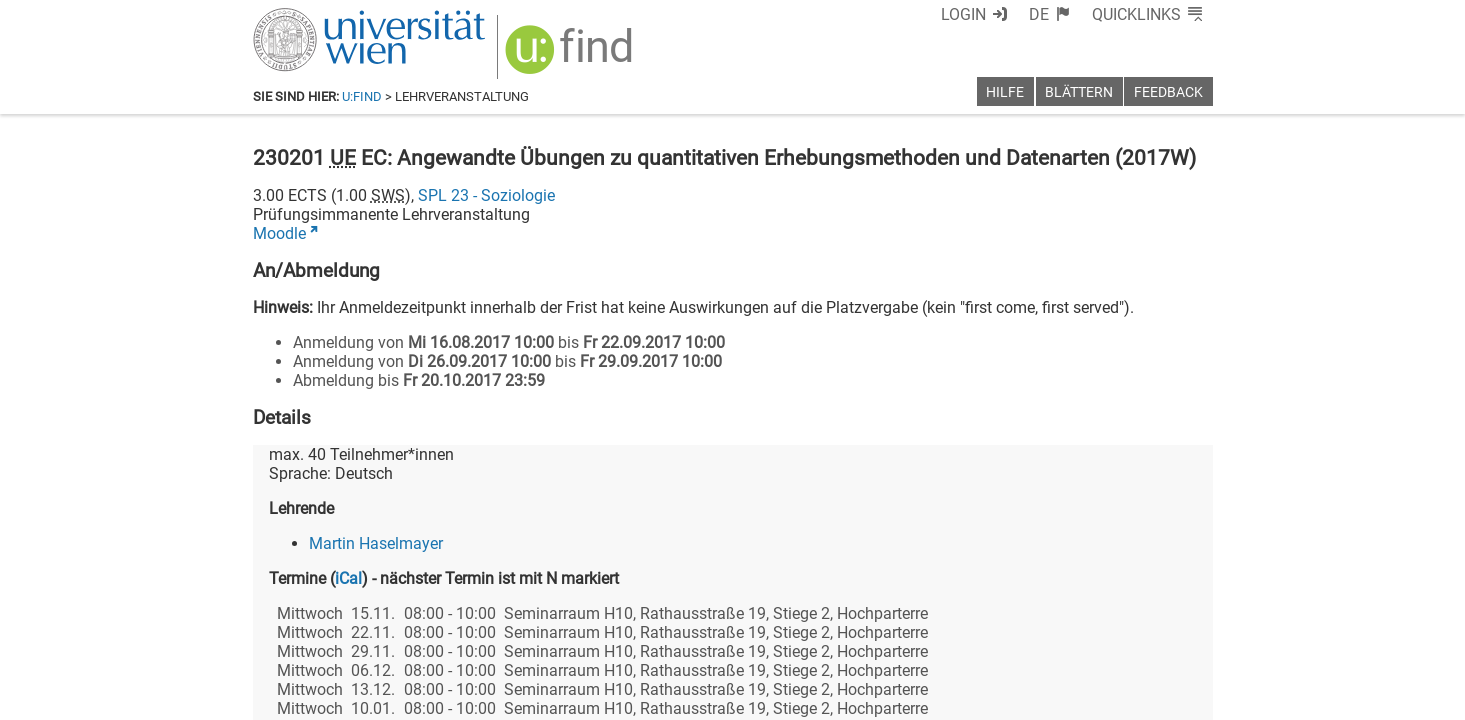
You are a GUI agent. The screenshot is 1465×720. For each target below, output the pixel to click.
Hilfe (1005, 92)
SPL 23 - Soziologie (486, 195)
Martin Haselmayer (376, 543)
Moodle (279, 233)
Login (963, 14)
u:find (362, 96)
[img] (571, 56)
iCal (348, 578)
